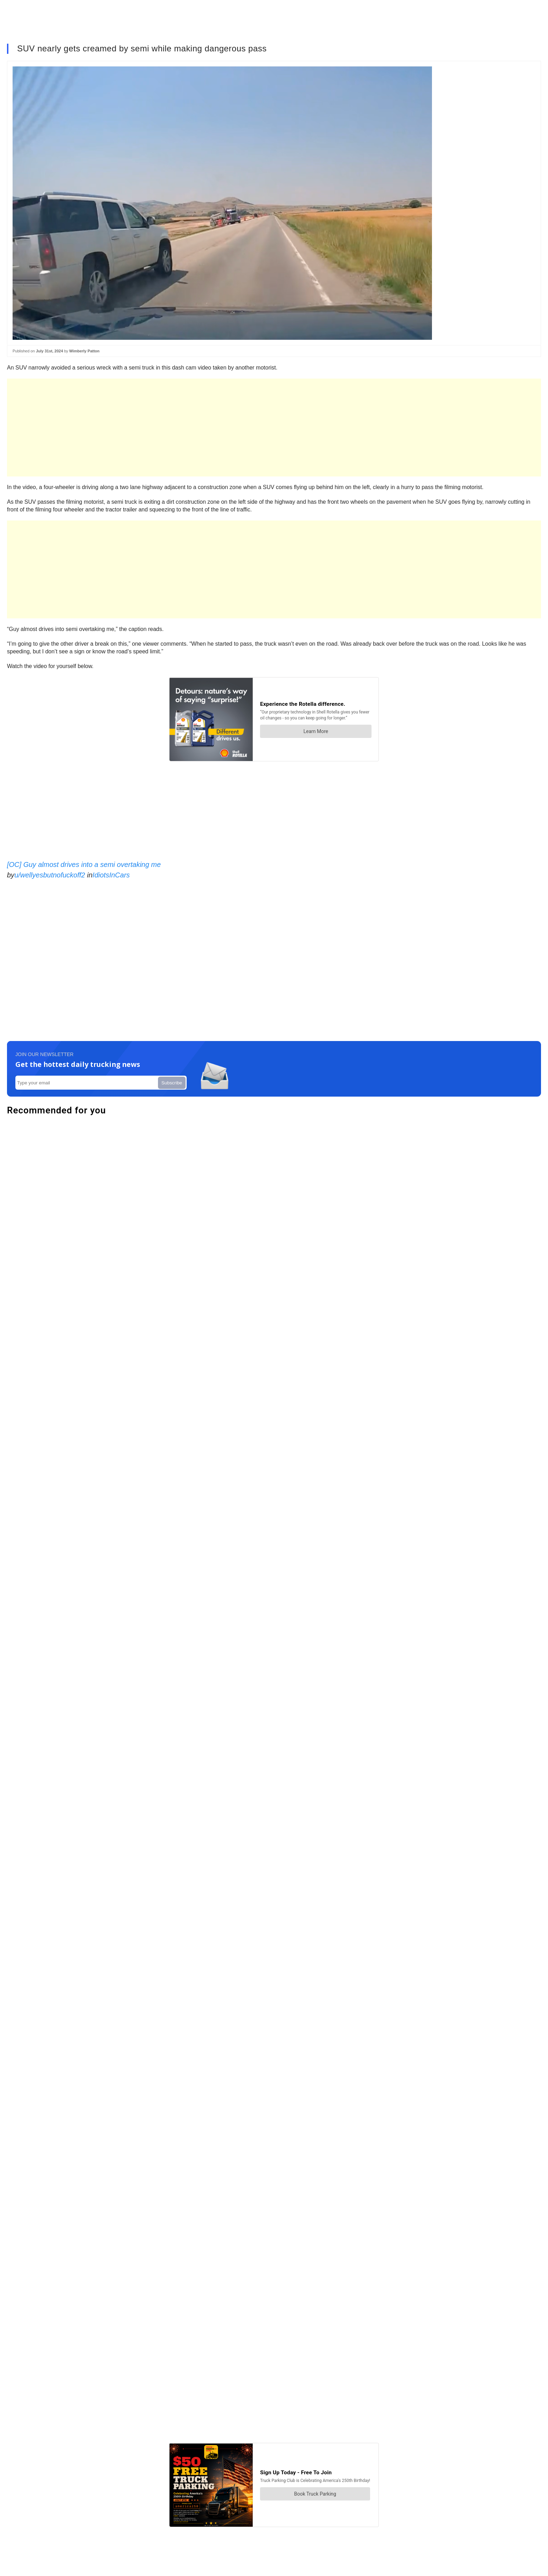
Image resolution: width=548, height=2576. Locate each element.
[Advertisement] (216, 427)
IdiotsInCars (111, 875)
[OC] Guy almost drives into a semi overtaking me (84, 864)
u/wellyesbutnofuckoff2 (49, 875)
